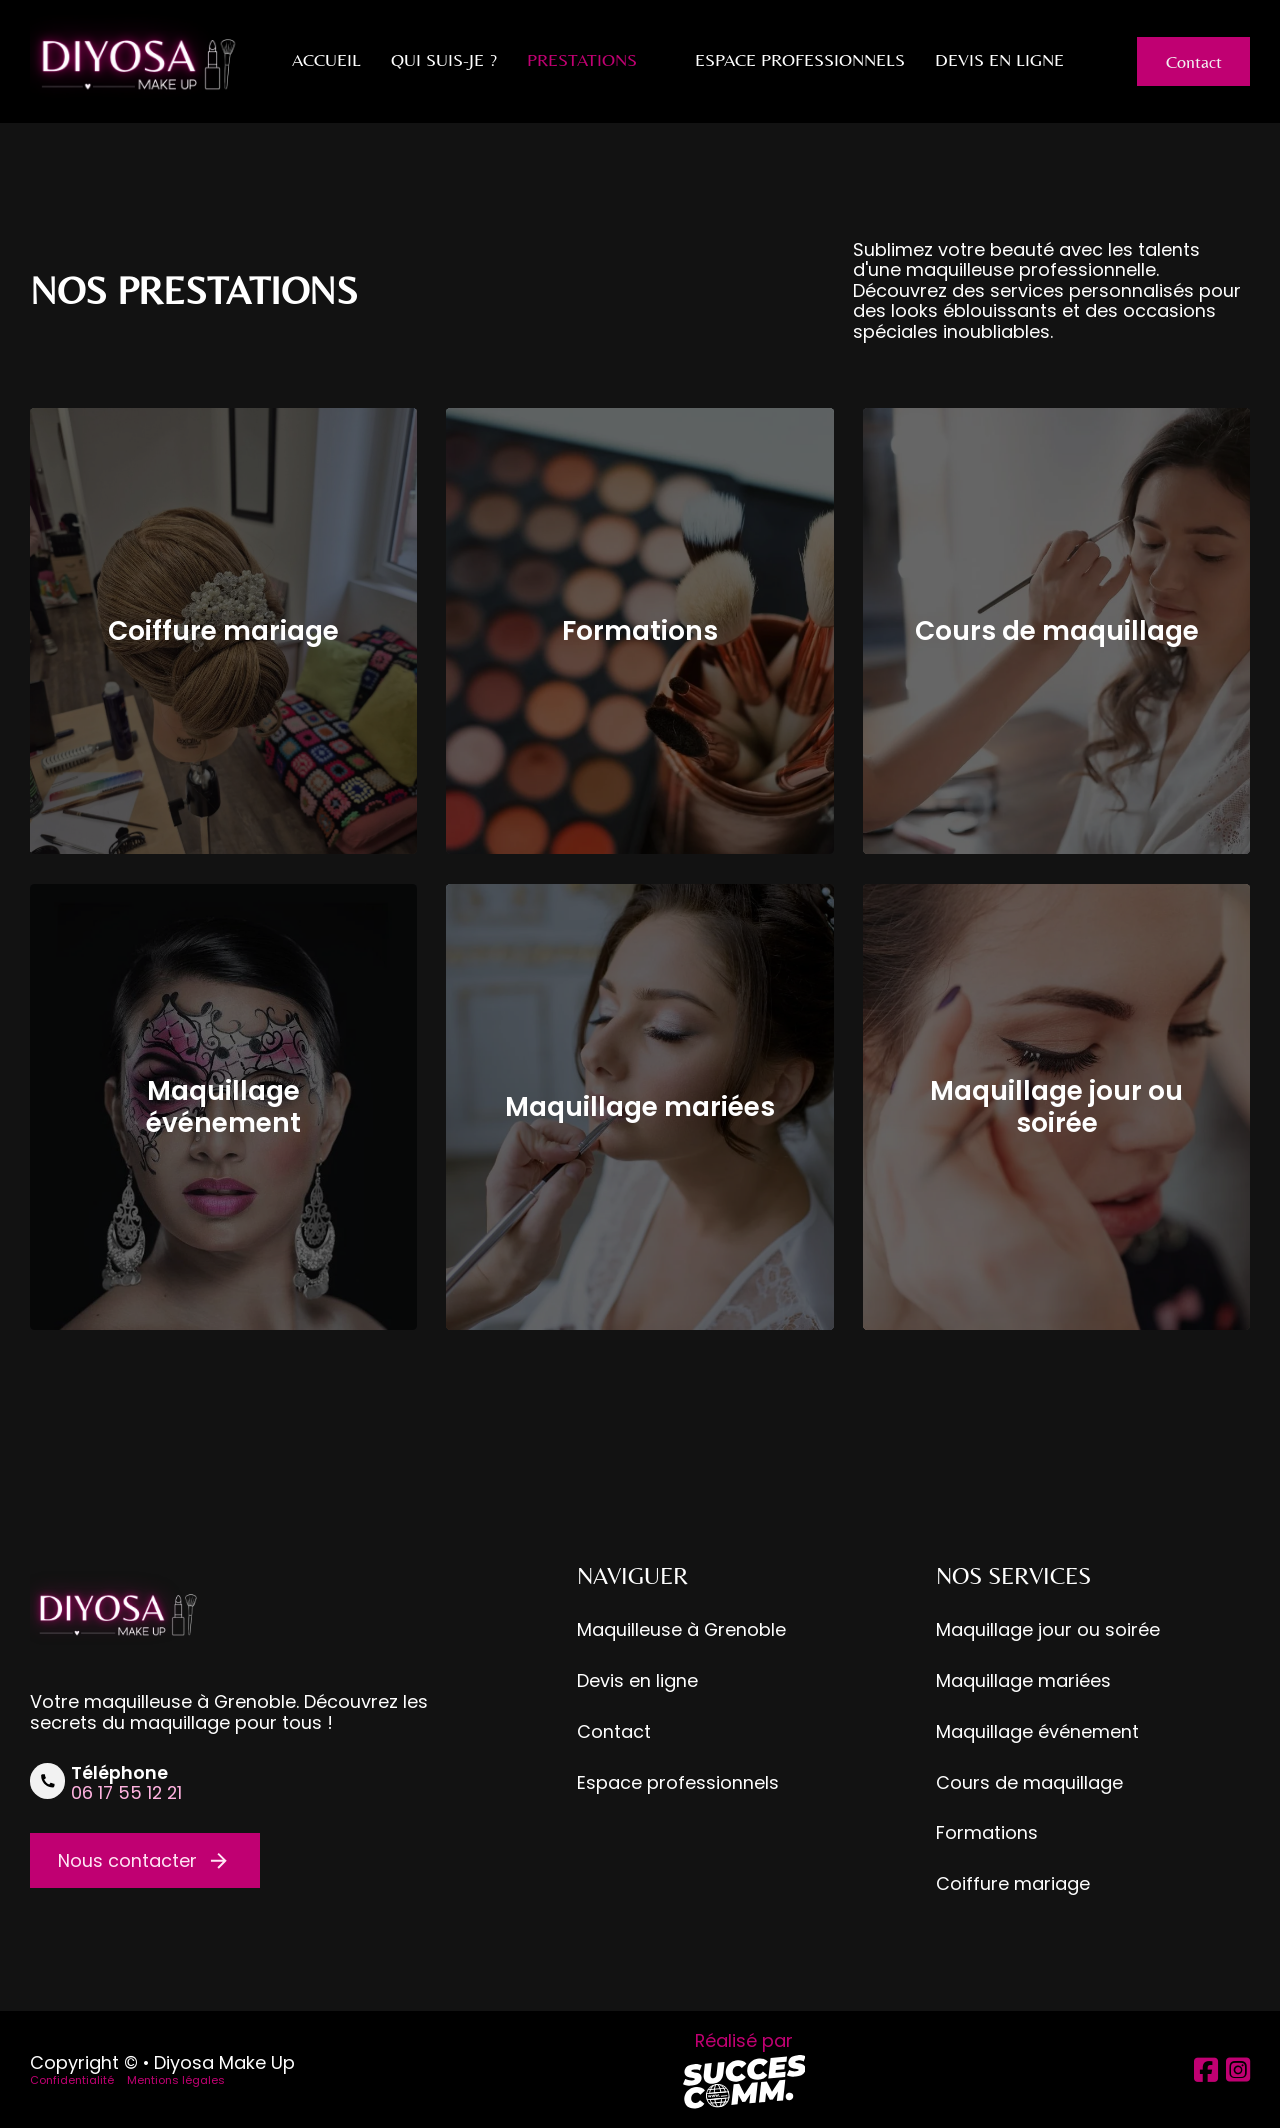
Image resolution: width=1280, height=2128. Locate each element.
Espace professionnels (800, 59)
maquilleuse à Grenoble (190, 1701)
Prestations (582, 59)
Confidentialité (72, 2080)
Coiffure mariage (223, 630)
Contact (1194, 61)
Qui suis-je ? (444, 59)
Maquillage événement (223, 1106)
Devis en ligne (999, 59)
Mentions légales (176, 2080)
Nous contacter (144, 1860)
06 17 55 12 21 (126, 1792)
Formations (640, 630)
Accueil (326, 59)
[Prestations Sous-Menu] (655, 59)
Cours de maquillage (1057, 630)
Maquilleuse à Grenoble (681, 1630)
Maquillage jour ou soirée (1056, 1106)
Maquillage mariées (640, 1106)
